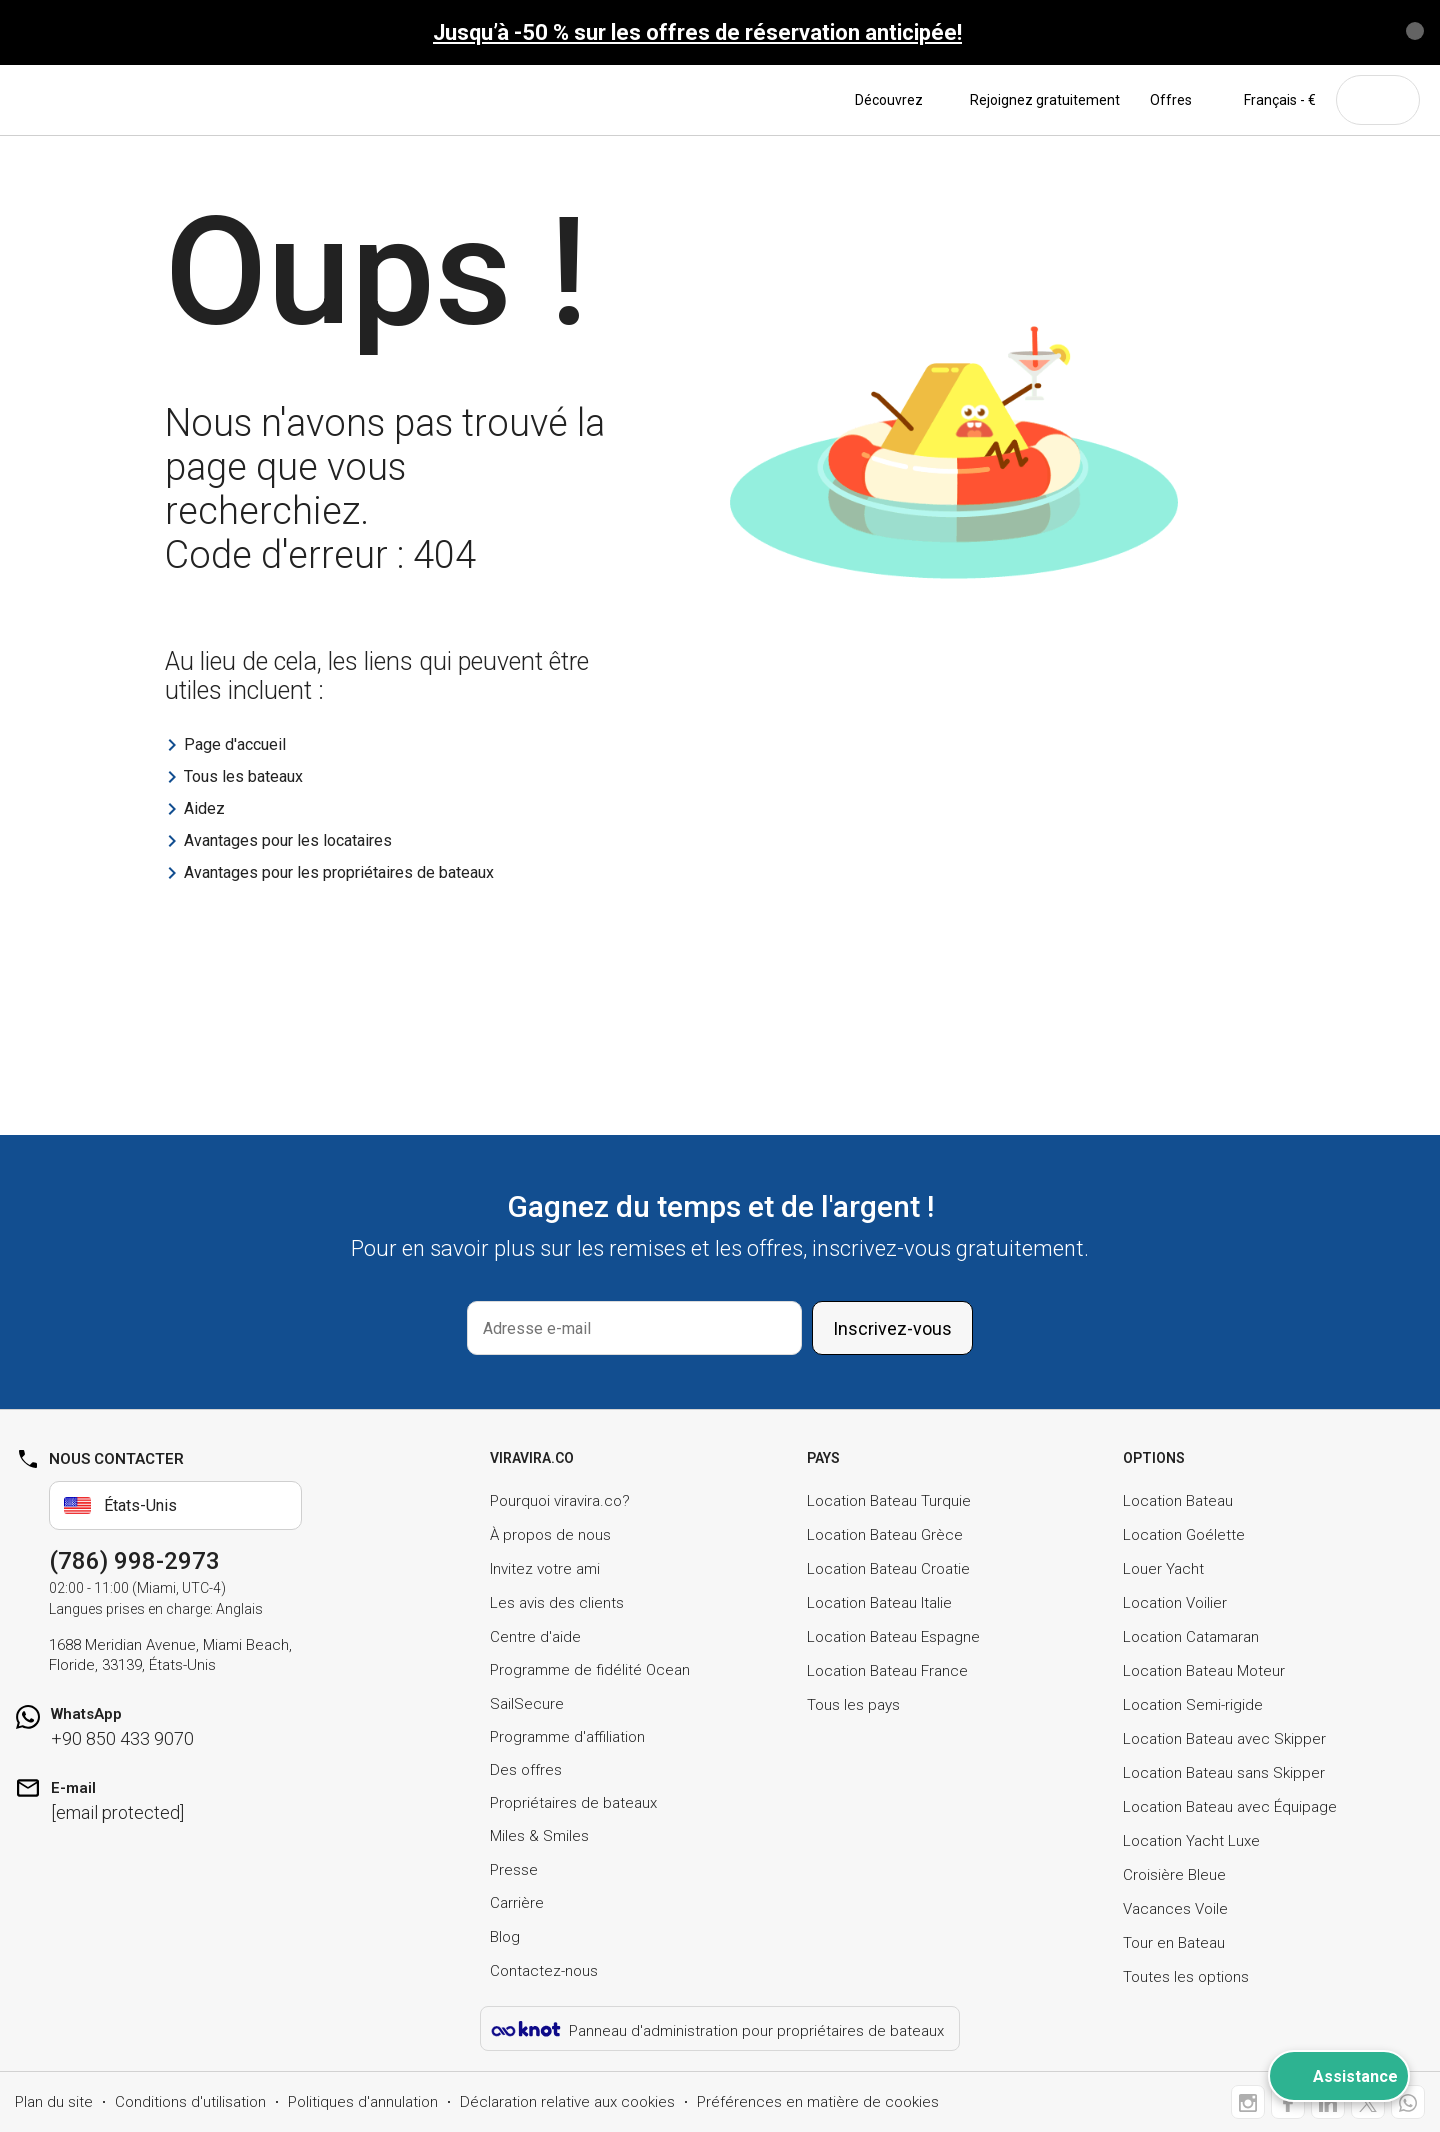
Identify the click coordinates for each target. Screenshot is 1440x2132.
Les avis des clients (557, 1603)
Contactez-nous (544, 1971)
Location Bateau (1178, 1501)
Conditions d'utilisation (190, 2102)
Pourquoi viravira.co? (560, 1501)
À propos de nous (550, 1535)
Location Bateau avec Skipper (1224, 1739)
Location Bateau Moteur (1204, 1671)
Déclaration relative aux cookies (567, 2102)
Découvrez (897, 100)
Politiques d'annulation (363, 2102)
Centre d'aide (535, 1637)
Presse (514, 1870)
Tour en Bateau (1174, 1943)
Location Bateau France (887, 1671)
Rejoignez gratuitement (1045, 100)
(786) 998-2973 (134, 1561)
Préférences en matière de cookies (818, 2102)
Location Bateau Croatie (888, 1569)
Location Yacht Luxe (1191, 1841)
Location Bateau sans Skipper (1224, 1773)
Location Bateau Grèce (885, 1535)
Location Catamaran (1191, 1637)
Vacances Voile (1175, 1909)
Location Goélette (1184, 1535)
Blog (505, 1937)
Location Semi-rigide (1193, 1705)
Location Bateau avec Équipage (1230, 1807)
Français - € (1269, 100)
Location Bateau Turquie (889, 1501)
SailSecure (527, 1704)
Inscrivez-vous (892, 1328)
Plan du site (54, 2102)
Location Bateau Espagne (893, 1637)
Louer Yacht (1163, 1569)
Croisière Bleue (1174, 1875)
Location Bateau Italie (879, 1603)
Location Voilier (1175, 1603)
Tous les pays (853, 1705)
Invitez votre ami (545, 1569)
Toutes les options (1186, 1977)
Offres (1171, 100)
